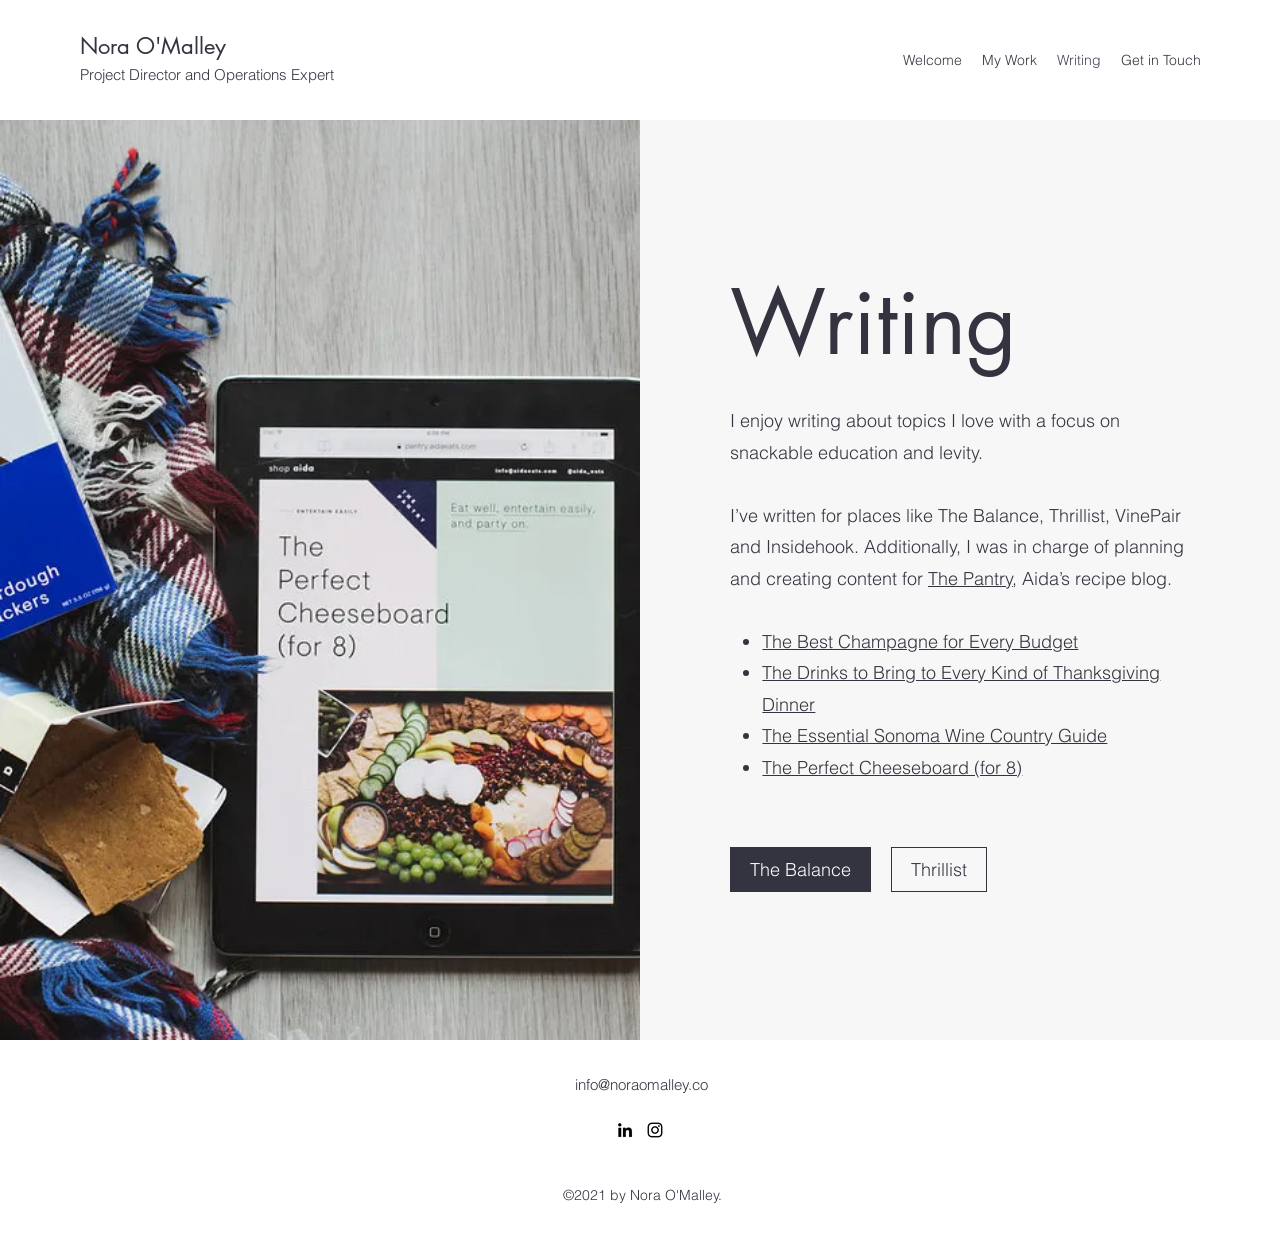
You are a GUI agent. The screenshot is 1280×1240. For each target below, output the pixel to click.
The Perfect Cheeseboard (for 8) (892, 767)
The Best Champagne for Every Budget (920, 641)
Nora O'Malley (153, 46)
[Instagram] (655, 1130)
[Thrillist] (939, 869)
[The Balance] (800, 869)
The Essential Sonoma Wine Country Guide (934, 735)
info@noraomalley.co (641, 1084)
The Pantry (970, 578)
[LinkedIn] (625, 1130)
